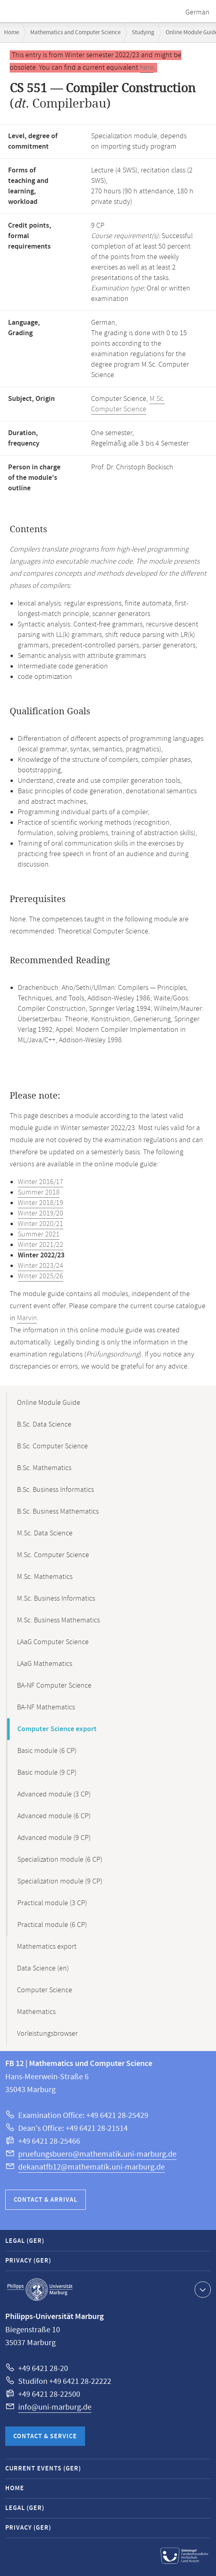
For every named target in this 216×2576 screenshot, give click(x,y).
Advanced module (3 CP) (54, 1794)
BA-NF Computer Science (54, 1685)
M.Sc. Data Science (45, 1533)
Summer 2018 (39, 1192)
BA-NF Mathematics (46, 1707)
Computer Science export (57, 1729)
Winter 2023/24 (40, 1266)
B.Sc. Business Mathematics (58, 1511)
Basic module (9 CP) (47, 1772)
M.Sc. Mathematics (45, 1577)
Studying (143, 32)
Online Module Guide (48, 1403)
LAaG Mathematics (44, 1664)
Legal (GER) (24, 2241)
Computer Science (44, 1990)
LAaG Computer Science (53, 1642)
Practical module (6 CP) (52, 1925)
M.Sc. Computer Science (128, 404)
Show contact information (202, 2289)
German (197, 12)
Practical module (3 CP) (52, 1903)
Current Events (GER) (43, 2468)
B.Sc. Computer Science (52, 1446)
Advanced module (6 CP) (54, 1816)
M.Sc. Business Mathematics (58, 1620)
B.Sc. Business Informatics (55, 1490)
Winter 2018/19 (40, 1203)
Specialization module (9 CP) (59, 1881)
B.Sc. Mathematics (44, 1468)
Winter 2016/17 (40, 1182)
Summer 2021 (39, 1234)
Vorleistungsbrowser (47, 2034)
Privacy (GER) (28, 2261)
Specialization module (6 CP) (59, 1860)
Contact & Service (45, 2436)
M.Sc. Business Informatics (56, 1598)
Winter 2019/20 (40, 1213)
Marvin (27, 1318)
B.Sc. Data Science (44, 1424)
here (147, 68)
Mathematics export (47, 1947)
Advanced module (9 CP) (54, 1838)
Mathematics (36, 2012)
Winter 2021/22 (40, 1245)
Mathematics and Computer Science (75, 32)
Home (11, 32)
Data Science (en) (43, 1968)
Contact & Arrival (45, 2200)
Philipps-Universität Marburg (40, 2289)
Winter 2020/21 (40, 1224)
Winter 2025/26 (40, 1276)
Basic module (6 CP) (47, 1751)
